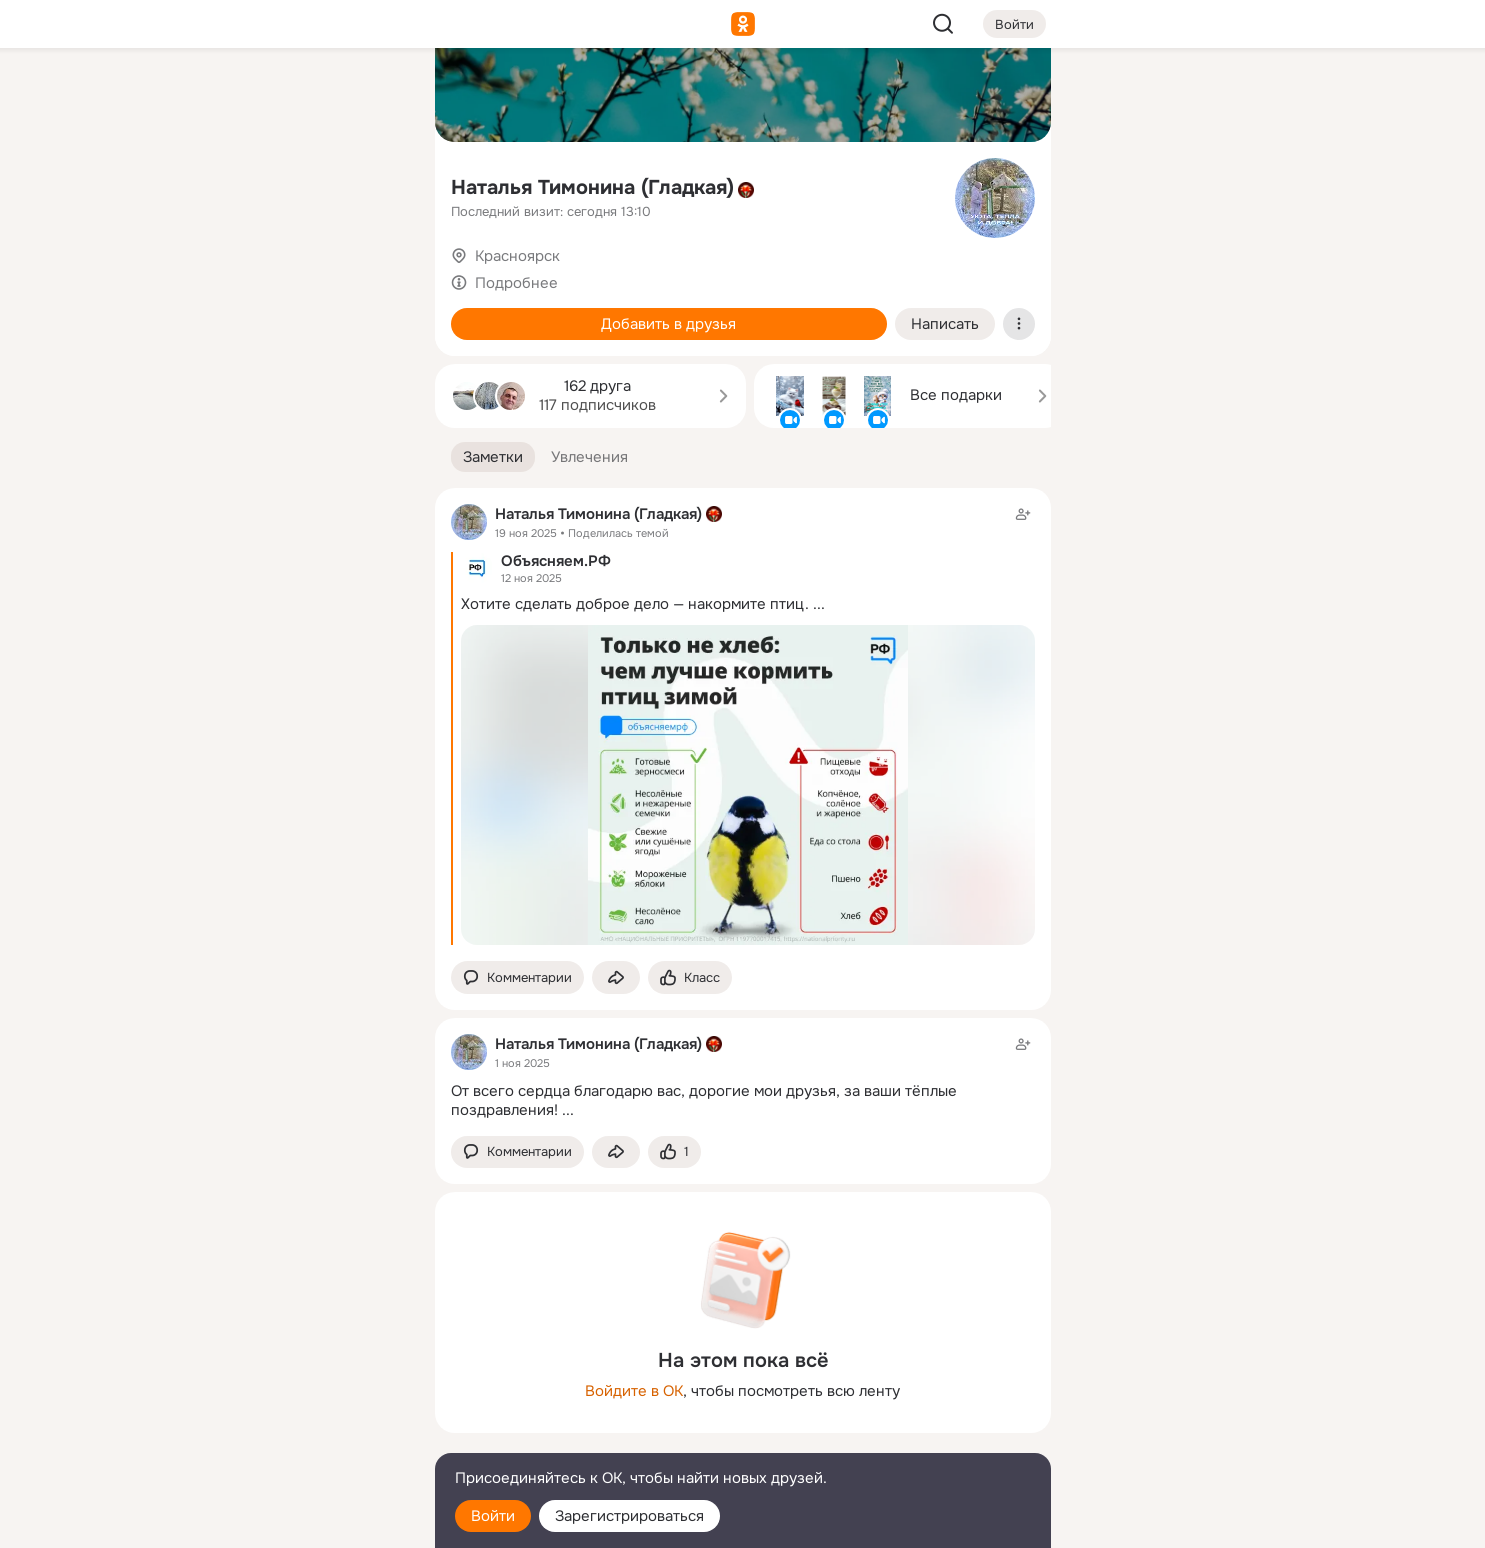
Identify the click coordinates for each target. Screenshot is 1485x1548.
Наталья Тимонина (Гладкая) (592, 187)
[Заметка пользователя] (743, 1077)
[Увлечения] (286, 96)
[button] (493, 457)
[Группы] (374, 96)
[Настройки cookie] (287, 1521)
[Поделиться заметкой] (616, 977)
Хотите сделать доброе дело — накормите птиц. (635, 604)
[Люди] (286, 184)
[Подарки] (199, 272)
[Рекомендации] (286, 360)
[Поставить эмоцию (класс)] (690, 977)
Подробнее (516, 283)
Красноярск (517, 256)
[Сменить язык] (287, 1436)
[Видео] (374, 184)
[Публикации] (199, 184)
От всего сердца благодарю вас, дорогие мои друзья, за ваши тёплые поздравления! (704, 1100)
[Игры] (374, 272)
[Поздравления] (286, 272)
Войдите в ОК (634, 1391)
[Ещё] (287, 1393)
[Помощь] (199, 360)
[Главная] (199, 96)
